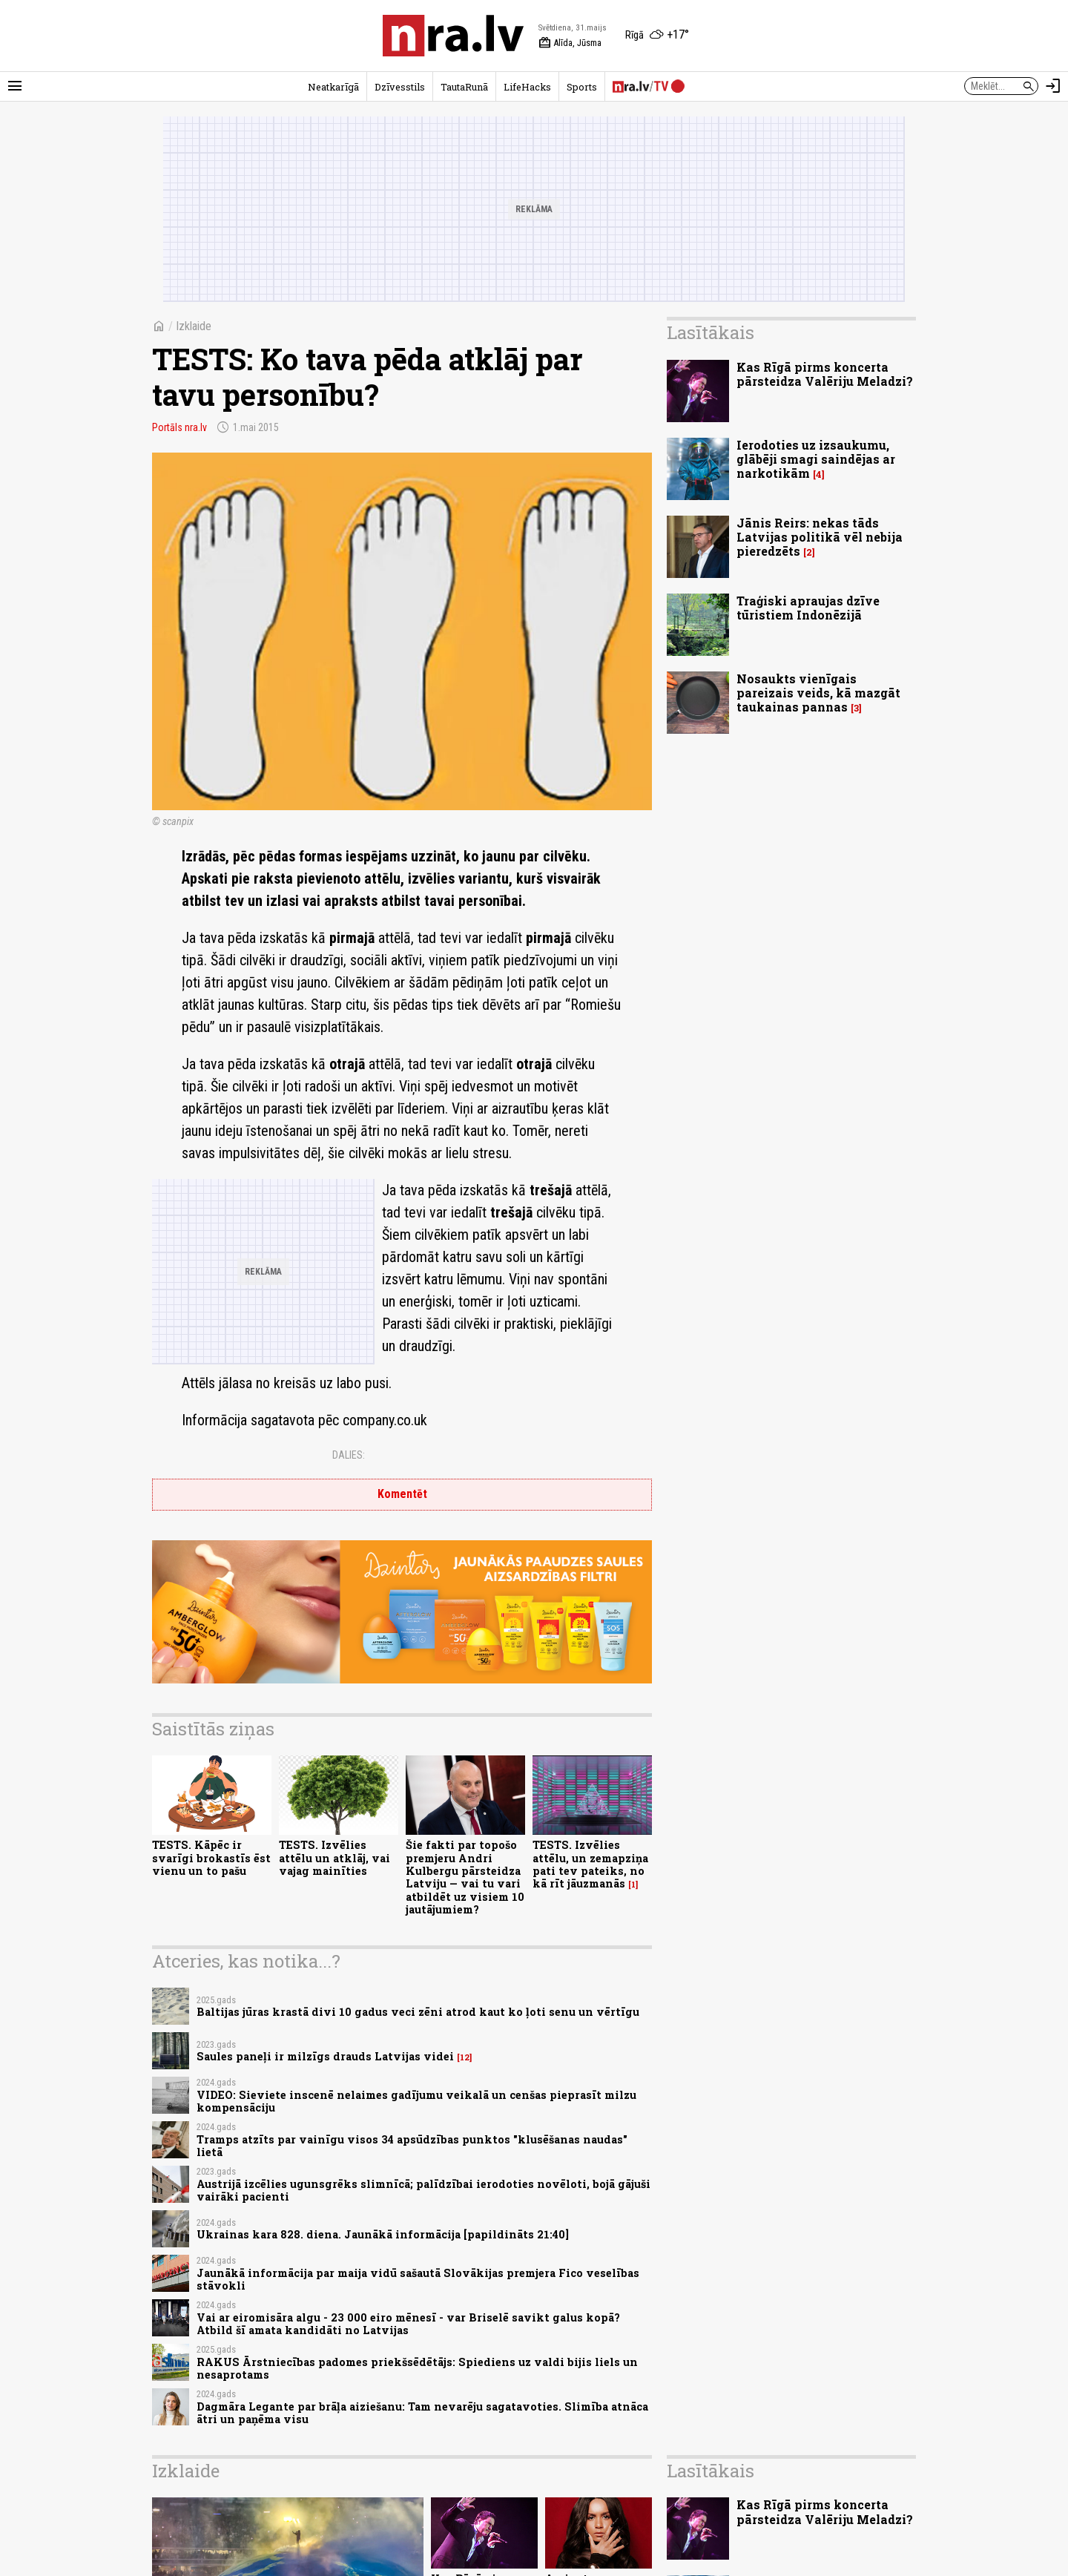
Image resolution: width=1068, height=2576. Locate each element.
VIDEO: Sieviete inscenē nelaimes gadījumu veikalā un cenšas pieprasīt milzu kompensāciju (416, 2101)
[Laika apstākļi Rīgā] (657, 35)
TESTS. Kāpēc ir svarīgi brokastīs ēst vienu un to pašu (211, 1858)
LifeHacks (527, 87)
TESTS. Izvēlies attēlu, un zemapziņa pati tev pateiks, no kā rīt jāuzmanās (590, 1864)
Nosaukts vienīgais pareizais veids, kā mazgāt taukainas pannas (818, 692)
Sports (582, 87)
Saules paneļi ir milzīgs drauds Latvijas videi (325, 2056)
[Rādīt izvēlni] (15, 86)
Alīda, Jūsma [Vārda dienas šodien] (569, 43)
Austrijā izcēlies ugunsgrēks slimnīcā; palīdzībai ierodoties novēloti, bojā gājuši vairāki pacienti (423, 2190)
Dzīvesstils (400, 87)
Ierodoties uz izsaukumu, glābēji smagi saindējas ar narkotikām (815, 459)
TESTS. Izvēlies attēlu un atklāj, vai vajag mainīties (334, 1858)
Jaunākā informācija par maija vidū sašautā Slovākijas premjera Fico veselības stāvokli (418, 2279)
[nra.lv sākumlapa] (453, 35)
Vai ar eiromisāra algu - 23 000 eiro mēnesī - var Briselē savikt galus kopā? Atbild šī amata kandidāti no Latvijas (408, 2323)
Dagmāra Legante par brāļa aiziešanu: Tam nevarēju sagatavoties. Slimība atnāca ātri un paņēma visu (422, 2412)
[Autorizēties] (1053, 86)
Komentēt (402, 1494)
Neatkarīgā (333, 87)
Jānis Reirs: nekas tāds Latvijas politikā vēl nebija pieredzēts (819, 537)
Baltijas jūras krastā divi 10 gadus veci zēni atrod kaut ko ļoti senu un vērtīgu (418, 2012)
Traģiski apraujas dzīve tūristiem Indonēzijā (808, 607)
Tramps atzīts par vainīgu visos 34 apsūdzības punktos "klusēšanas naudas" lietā (412, 2145)
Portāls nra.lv (179, 427)
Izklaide (193, 326)
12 (464, 2057)
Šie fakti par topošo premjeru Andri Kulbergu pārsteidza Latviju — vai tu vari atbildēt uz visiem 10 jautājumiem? (465, 1877)
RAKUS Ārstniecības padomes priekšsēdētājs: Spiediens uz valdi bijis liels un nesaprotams (417, 2368)
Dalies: (348, 1455)
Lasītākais (710, 332)
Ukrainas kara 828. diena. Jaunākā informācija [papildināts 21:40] (383, 2234)
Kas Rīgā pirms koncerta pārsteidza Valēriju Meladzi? (824, 374)
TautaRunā (464, 87)
